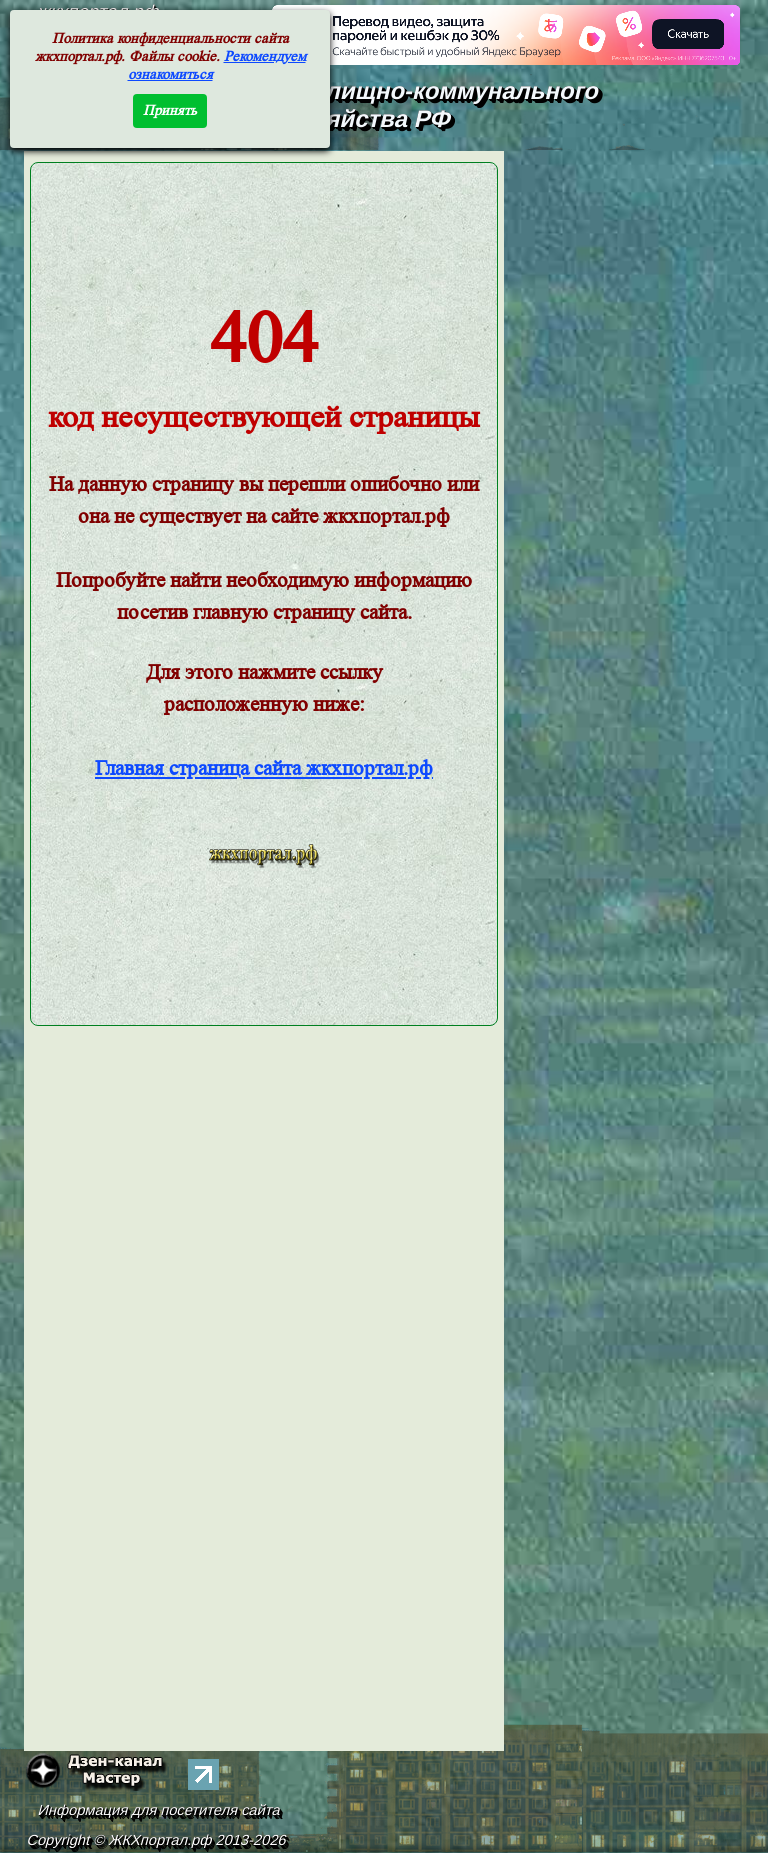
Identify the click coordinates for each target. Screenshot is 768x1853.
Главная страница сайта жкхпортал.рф (264, 768)
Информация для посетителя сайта (160, 1810)
